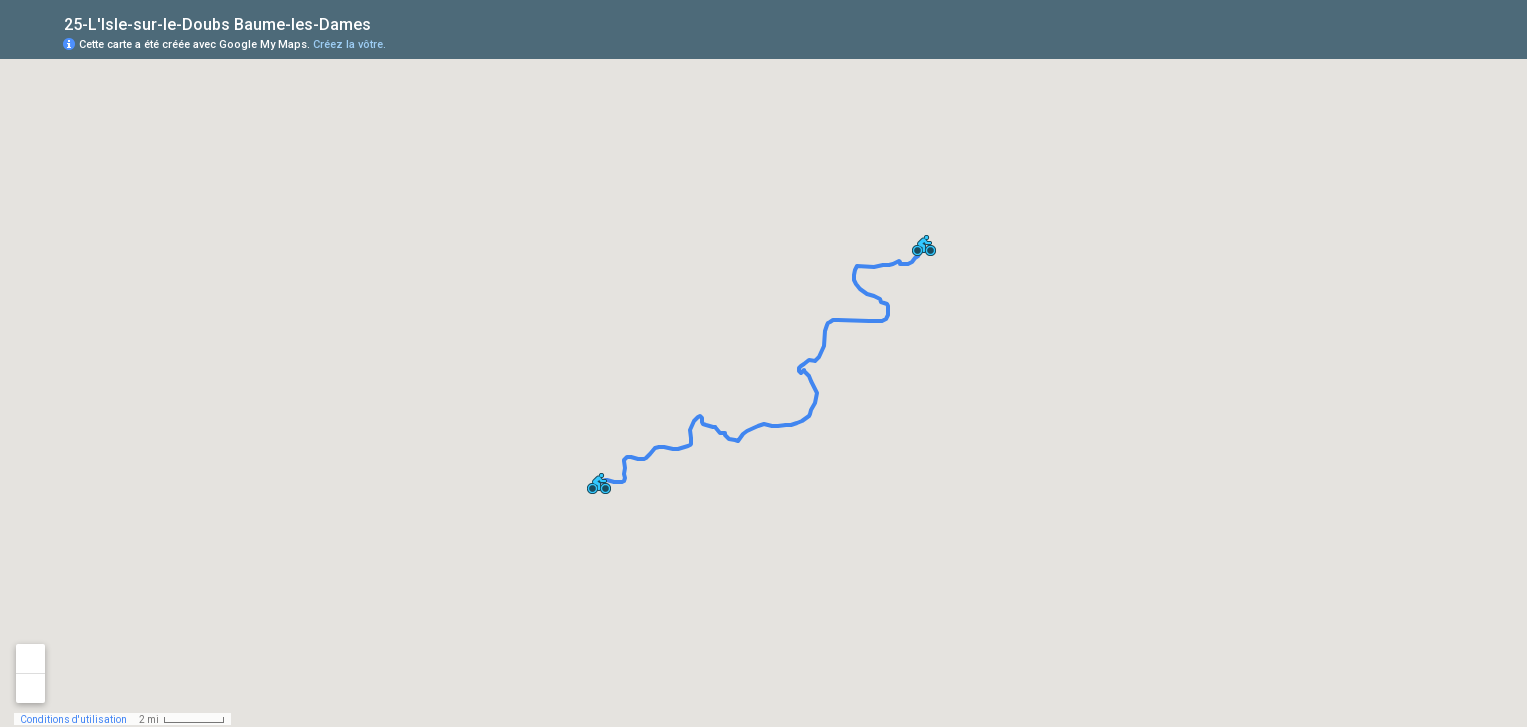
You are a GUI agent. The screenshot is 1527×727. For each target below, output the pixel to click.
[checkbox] (386, 22)
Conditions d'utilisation (73, 719)
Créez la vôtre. (349, 44)
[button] (924, 245)
